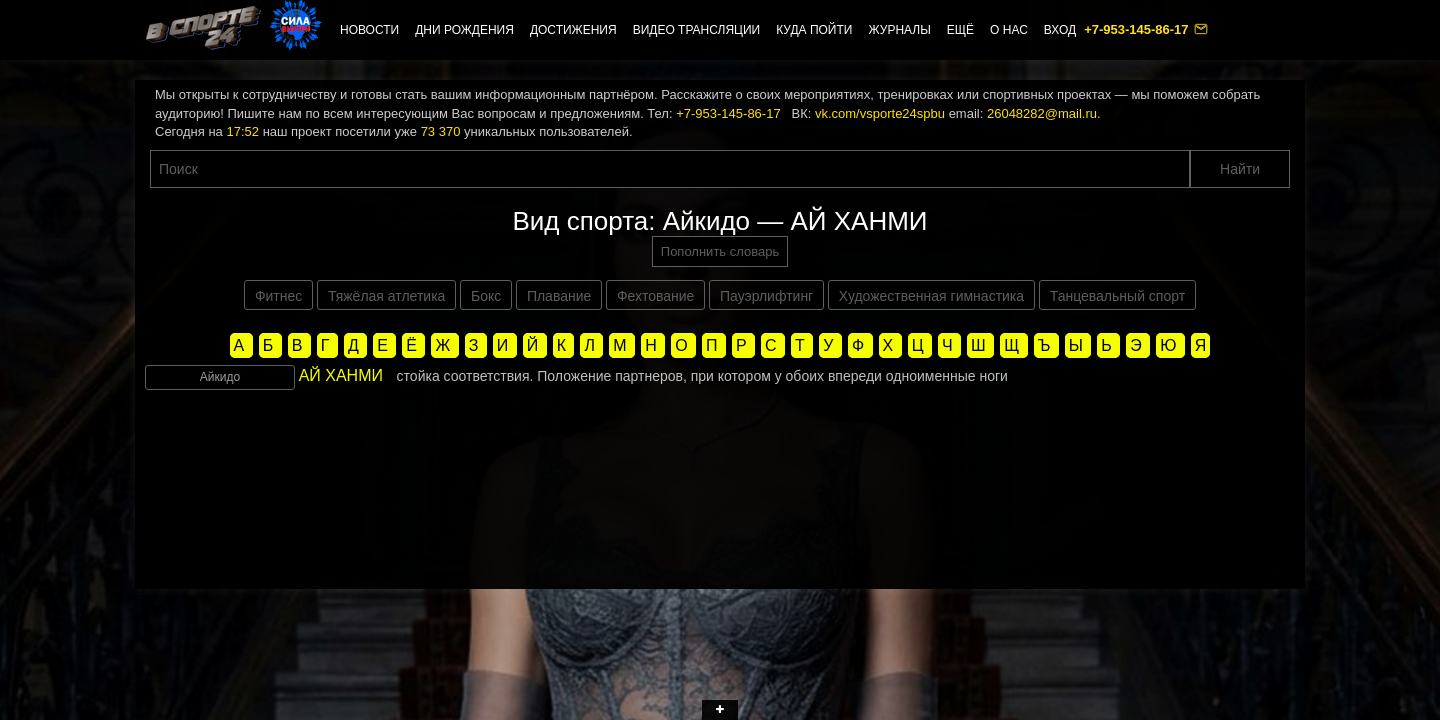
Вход (1060, 30)
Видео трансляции (697, 30)
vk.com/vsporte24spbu (880, 113)
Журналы (899, 30)
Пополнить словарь (720, 251)
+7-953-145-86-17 (1138, 29)
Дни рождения (464, 30)
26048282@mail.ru (1042, 113)
